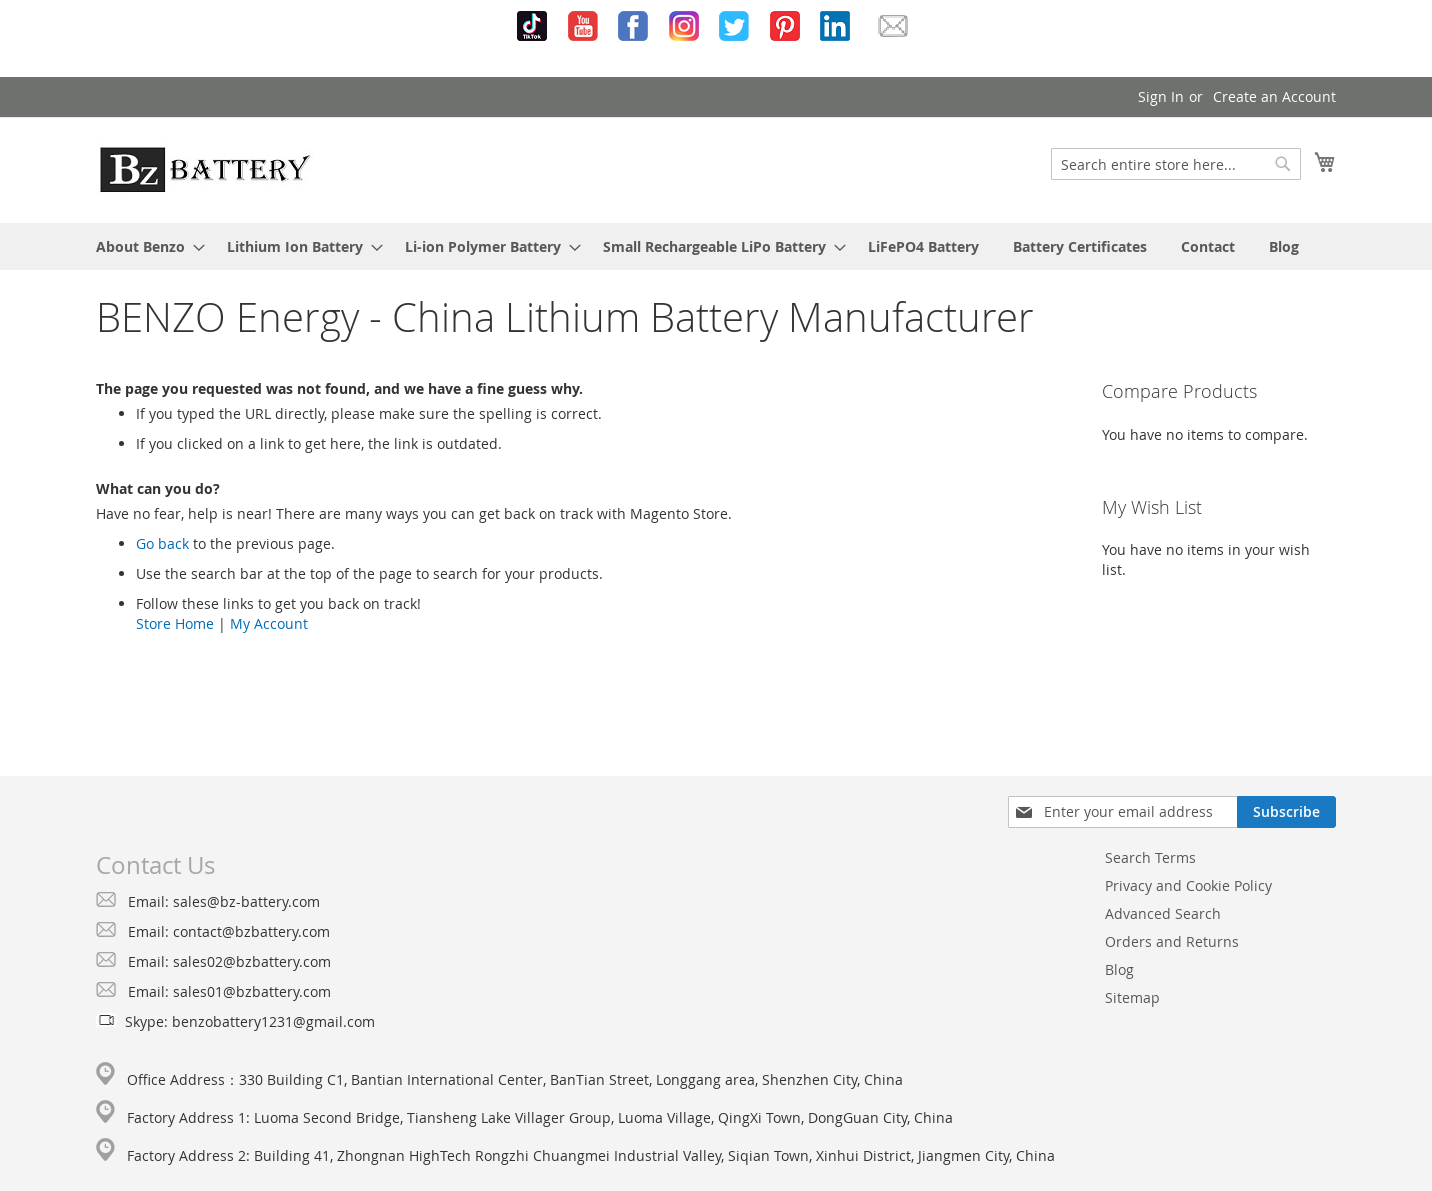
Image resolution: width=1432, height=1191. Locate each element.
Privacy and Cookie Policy (1188, 885)
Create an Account (1274, 96)
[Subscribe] (1286, 812)
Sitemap (1132, 997)
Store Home (175, 623)
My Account (269, 623)
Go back (162, 543)
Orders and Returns (1172, 941)
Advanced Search (1163, 913)
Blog (1119, 969)
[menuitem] (144, 246)
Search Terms (1150, 857)
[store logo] (205, 169)
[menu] (716, 246)
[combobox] (1176, 164)
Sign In (1161, 96)
